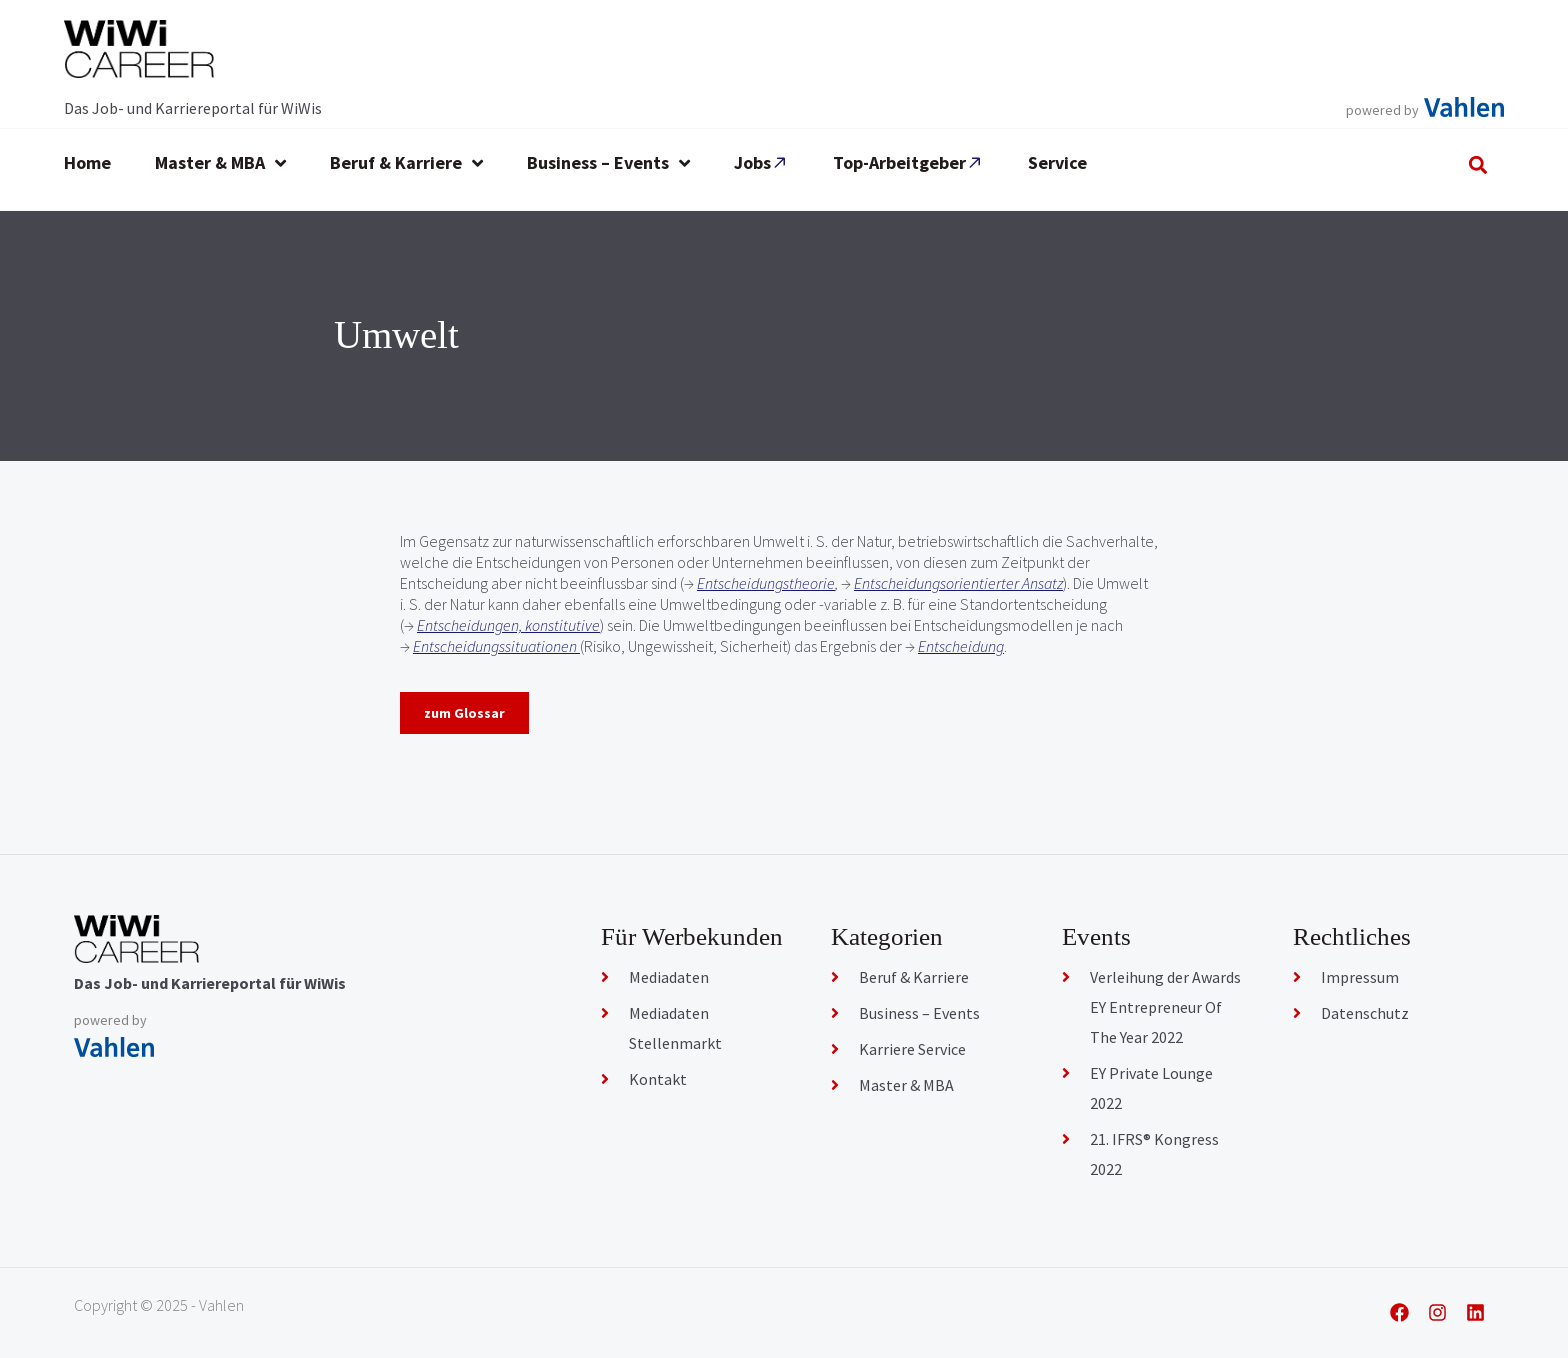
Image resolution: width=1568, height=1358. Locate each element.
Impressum (1360, 977)
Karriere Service (912, 1049)
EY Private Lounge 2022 (1151, 1088)
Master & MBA (906, 1085)
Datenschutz (1365, 1013)
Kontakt (658, 1079)
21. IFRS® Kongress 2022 (1154, 1154)
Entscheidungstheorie (766, 583)
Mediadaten (669, 977)
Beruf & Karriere (914, 977)
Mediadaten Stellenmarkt (675, 1028)
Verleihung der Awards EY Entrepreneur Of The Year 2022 (1165, 1007)
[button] (1478, 164)
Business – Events (919, 1013)
